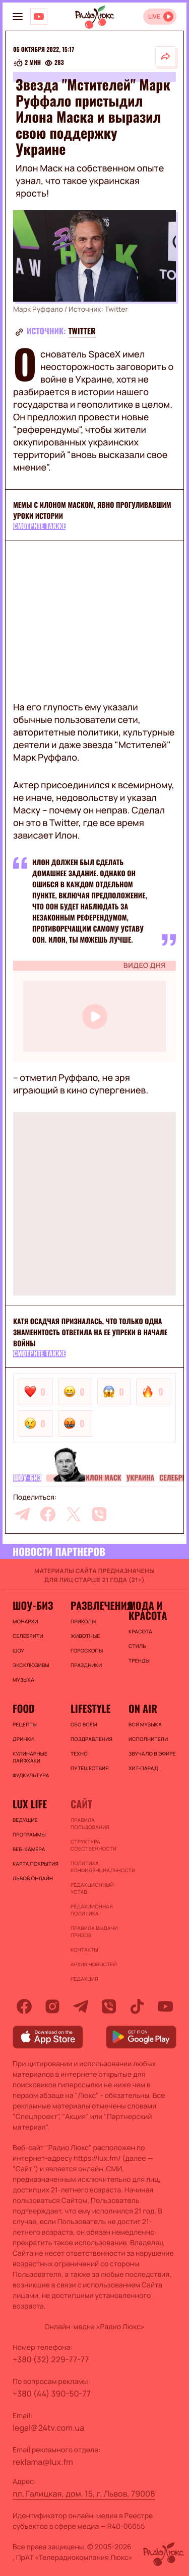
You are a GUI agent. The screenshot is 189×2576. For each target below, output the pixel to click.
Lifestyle (90, 1708)
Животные (85, 1635)
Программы (29, 1834)
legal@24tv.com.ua (48, 2427)
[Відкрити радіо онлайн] (159, 17)
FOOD (24, 1708)
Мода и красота (148, 1610)
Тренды (139, 1660)
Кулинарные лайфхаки (30, 1757)
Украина (141, 1478)
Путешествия (90, 1768)
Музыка (23, 1679)
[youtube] (165, 2006)
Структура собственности (93, 1845)
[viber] (99, 1514)
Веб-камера (29, 1849)
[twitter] (74, 1514)
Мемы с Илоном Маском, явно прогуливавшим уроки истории (92, 510)
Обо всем (84, 1724)
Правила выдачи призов (94, 1931)
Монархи (25, 1621)
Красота (140, 1631)
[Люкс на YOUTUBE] (38, 17)
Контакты (84, 1949)
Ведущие (25, 1819)
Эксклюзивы (31, 1665)
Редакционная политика (92, 1910)
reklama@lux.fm (43, 2461)
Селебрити (28, 1635)
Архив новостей (94, 1964)
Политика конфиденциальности (94, 1867)
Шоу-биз (27, 1478)
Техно (79, 1753)
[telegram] (22, 1514)
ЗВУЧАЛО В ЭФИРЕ (152, 1753)
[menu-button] (18, 16)
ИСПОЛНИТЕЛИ (148, 1738)
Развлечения (94, 1605)
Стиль (137, 1645)
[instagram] (52, 2006)
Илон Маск (103, 1478)
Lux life (30, 1804)
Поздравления (91, 1738)
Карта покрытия (35, 1863)
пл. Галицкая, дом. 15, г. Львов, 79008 (84, 2493)
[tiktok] (137, 2006)
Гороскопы (87, 1650)
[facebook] (48, 1514)
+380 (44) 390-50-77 (52, 2393)
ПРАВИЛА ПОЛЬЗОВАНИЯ (90, 1823)
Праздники (86, 1665)
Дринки (23, 1738)
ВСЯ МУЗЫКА (145, 1724)
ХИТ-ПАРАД (143, 1768)
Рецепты (25, 1724)
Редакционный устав (92, 1888)
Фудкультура (31, 1775)
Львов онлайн (33, 1878)
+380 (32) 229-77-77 (51, 2359)
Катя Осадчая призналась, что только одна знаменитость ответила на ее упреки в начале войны (90, 1332)
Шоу (18, 1650)
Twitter (82, 331)
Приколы (83, 1621)
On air (143, 1708)
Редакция (84, 1978)
